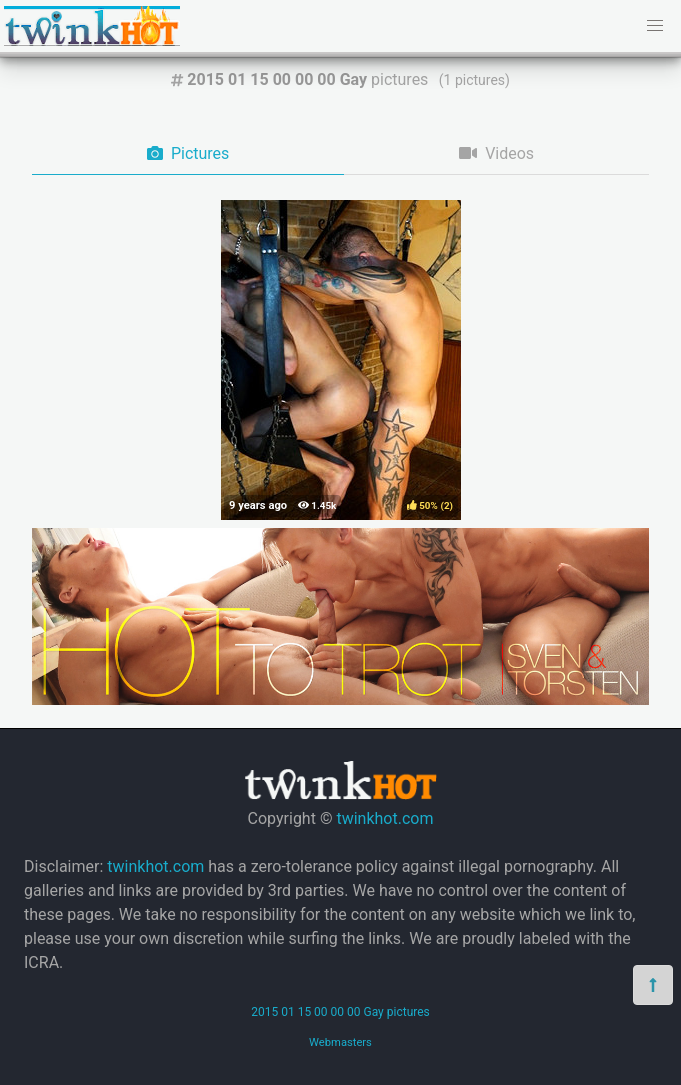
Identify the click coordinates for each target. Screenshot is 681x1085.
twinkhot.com (384, 818)
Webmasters (340, 1042)
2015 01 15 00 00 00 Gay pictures (340, 1012)
